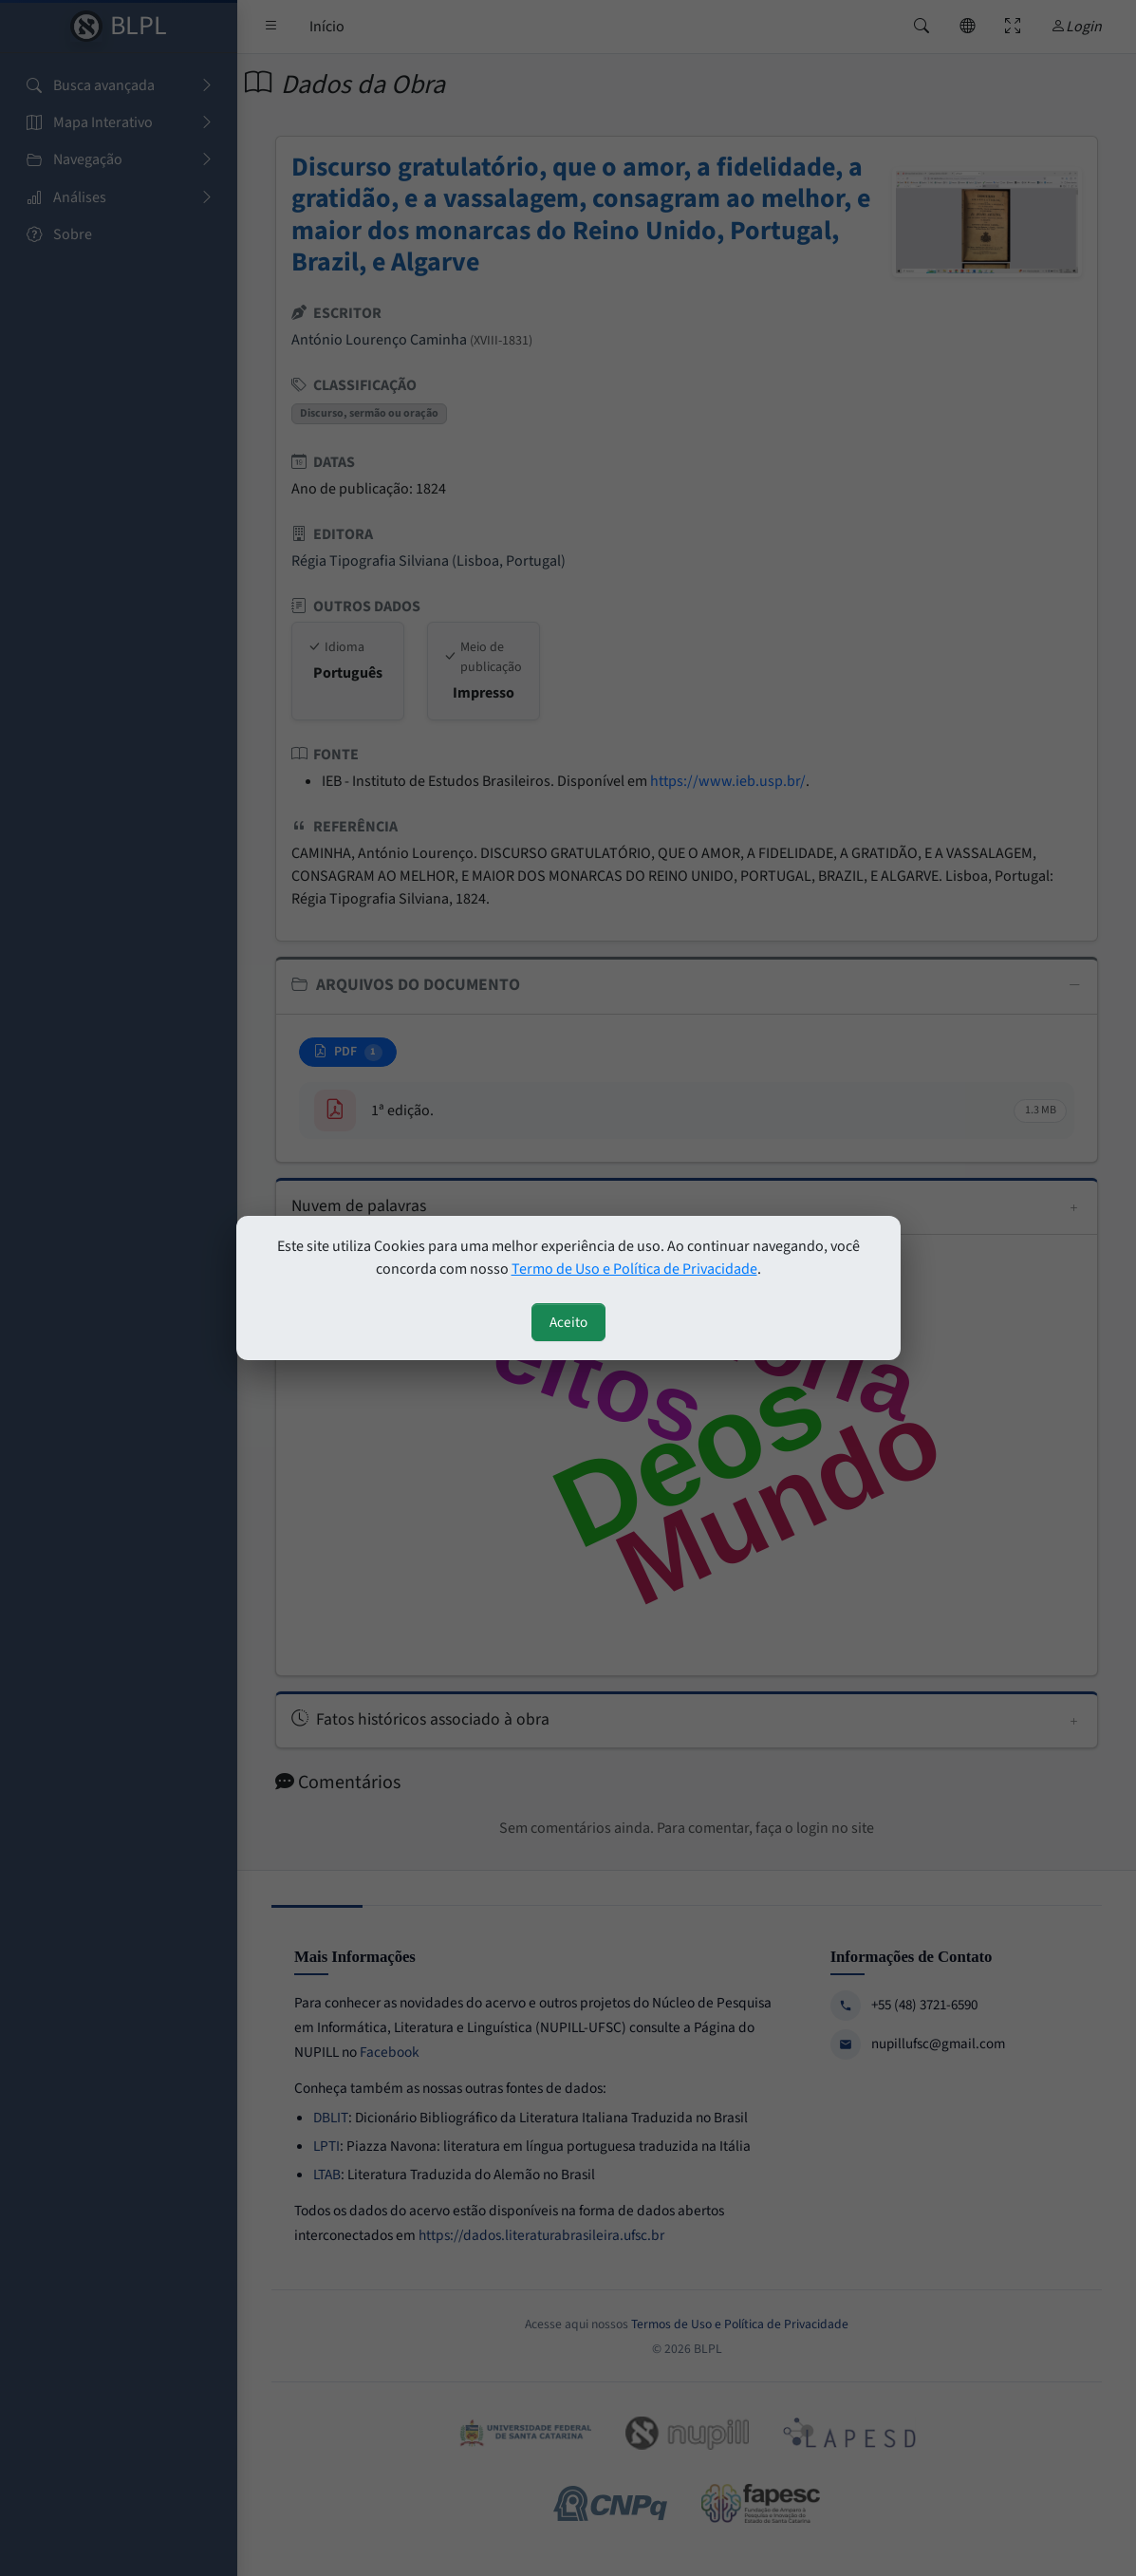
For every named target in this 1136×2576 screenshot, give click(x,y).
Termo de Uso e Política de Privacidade (634, 1269)
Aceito (568, 1322)
